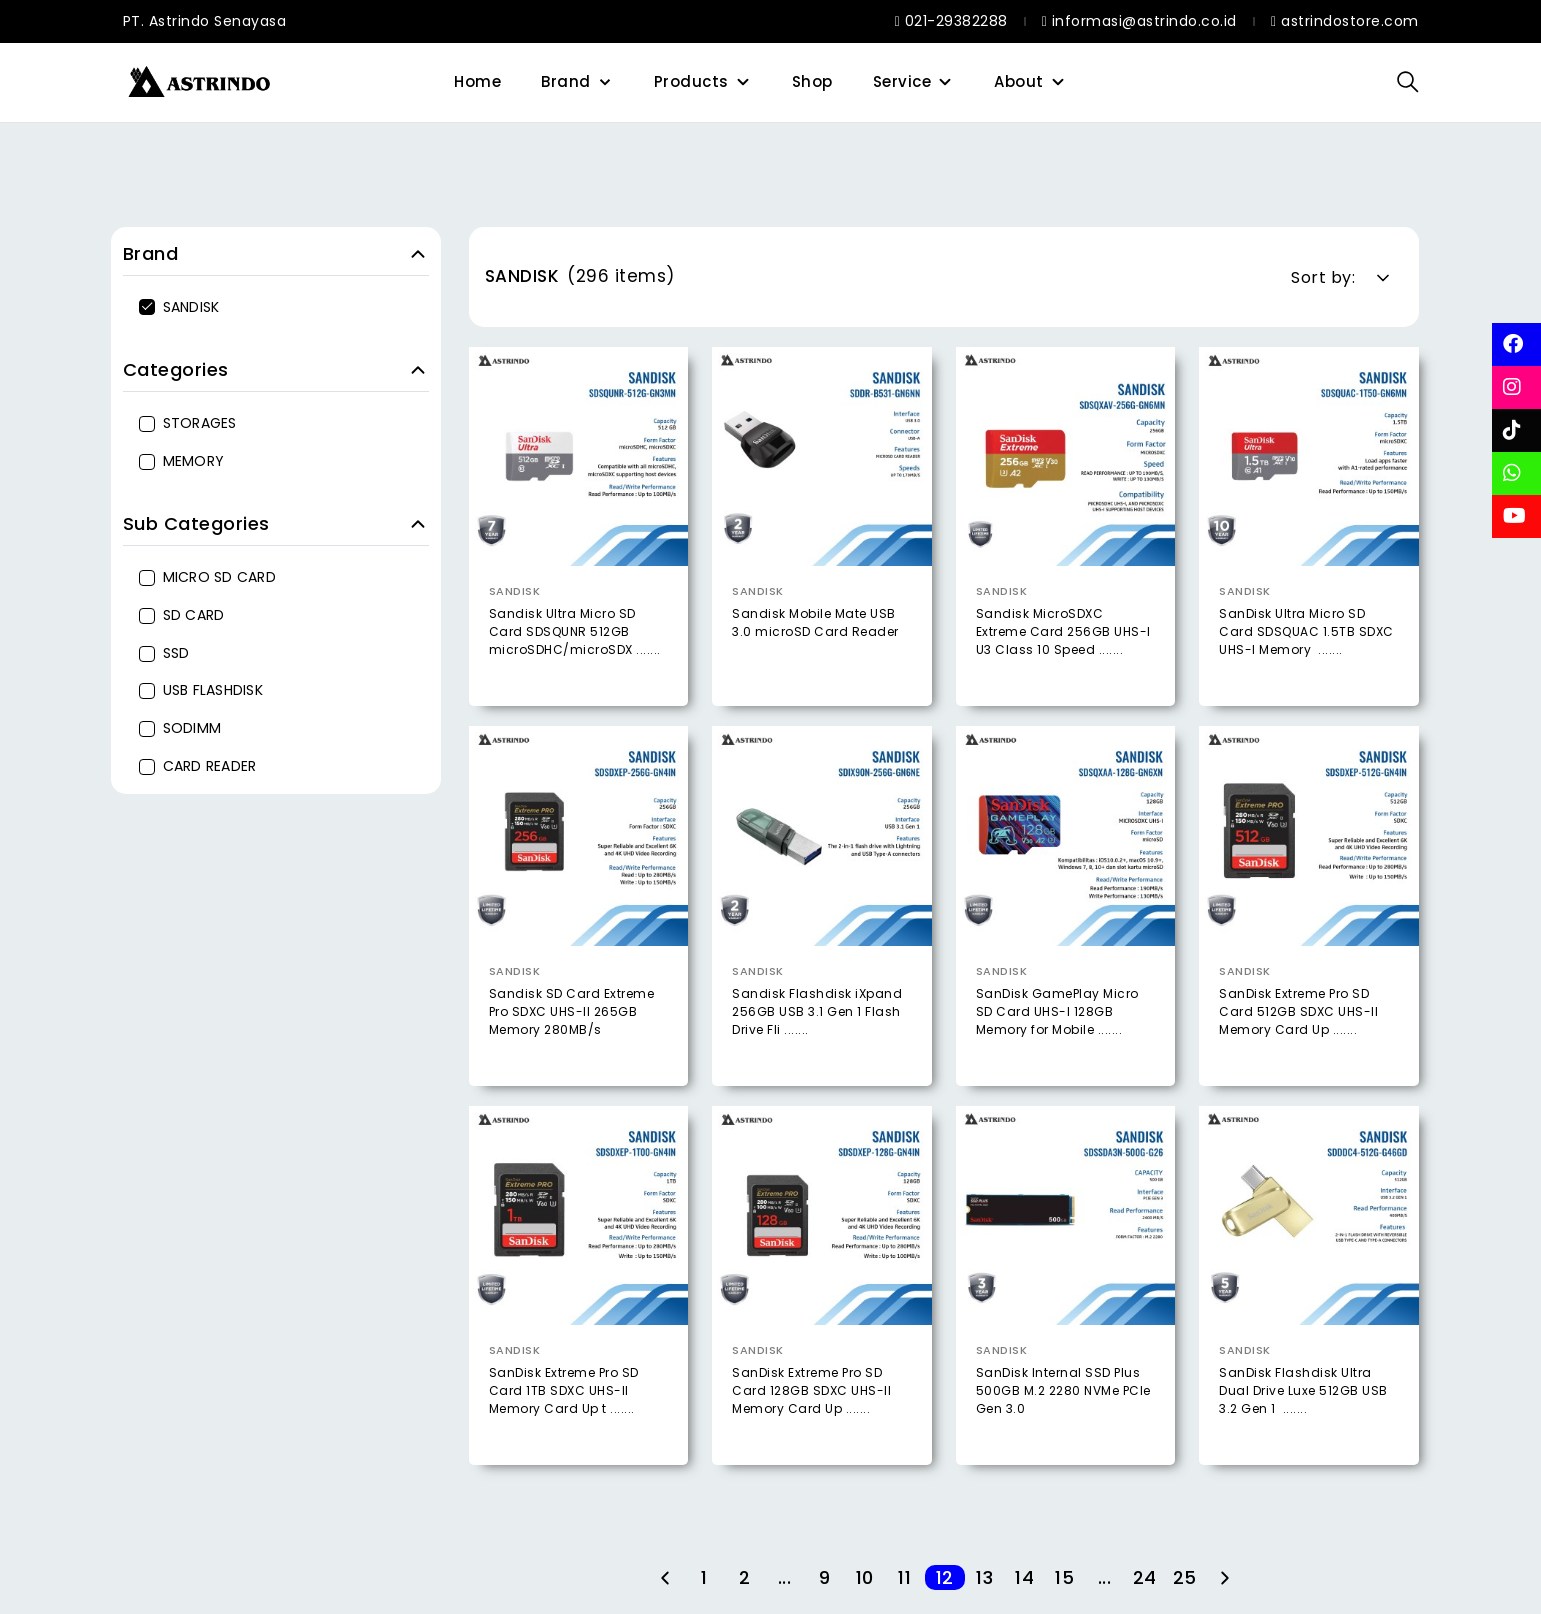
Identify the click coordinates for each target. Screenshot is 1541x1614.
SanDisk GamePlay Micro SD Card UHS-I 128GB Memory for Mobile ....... (1057, 1049)
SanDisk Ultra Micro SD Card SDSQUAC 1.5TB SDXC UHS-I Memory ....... (1306, 631)
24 (1145, 1577)
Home (477, 81)
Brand (566, 81)
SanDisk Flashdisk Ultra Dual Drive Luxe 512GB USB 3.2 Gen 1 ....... (1303, 1428)
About (1019, 81)
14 (1024, 1577)
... (785, 1577)
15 (1064, 1577)
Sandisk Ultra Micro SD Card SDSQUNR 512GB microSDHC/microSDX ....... (575, 631)
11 (904, 1577)
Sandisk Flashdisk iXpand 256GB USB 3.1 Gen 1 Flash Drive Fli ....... (817, 1049)
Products (691, 81)
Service (902, 81)
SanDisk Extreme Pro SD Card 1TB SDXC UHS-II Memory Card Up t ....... (564, 1428)
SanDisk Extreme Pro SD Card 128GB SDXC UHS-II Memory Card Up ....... (811, 1428)
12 (945, 1577)
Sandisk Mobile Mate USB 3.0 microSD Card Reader (815, 622)
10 (865, 1577)
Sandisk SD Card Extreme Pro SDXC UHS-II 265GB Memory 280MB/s (572, 1049)
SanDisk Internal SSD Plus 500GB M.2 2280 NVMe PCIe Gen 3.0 (1063, 1428)
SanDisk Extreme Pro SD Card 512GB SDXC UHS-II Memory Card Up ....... (1298, 1049)
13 (984, 1577)
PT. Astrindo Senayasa (205, 21)
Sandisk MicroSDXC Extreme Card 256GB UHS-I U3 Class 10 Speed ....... (1063, 631)
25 (1185, 1577)
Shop (812, 81)
